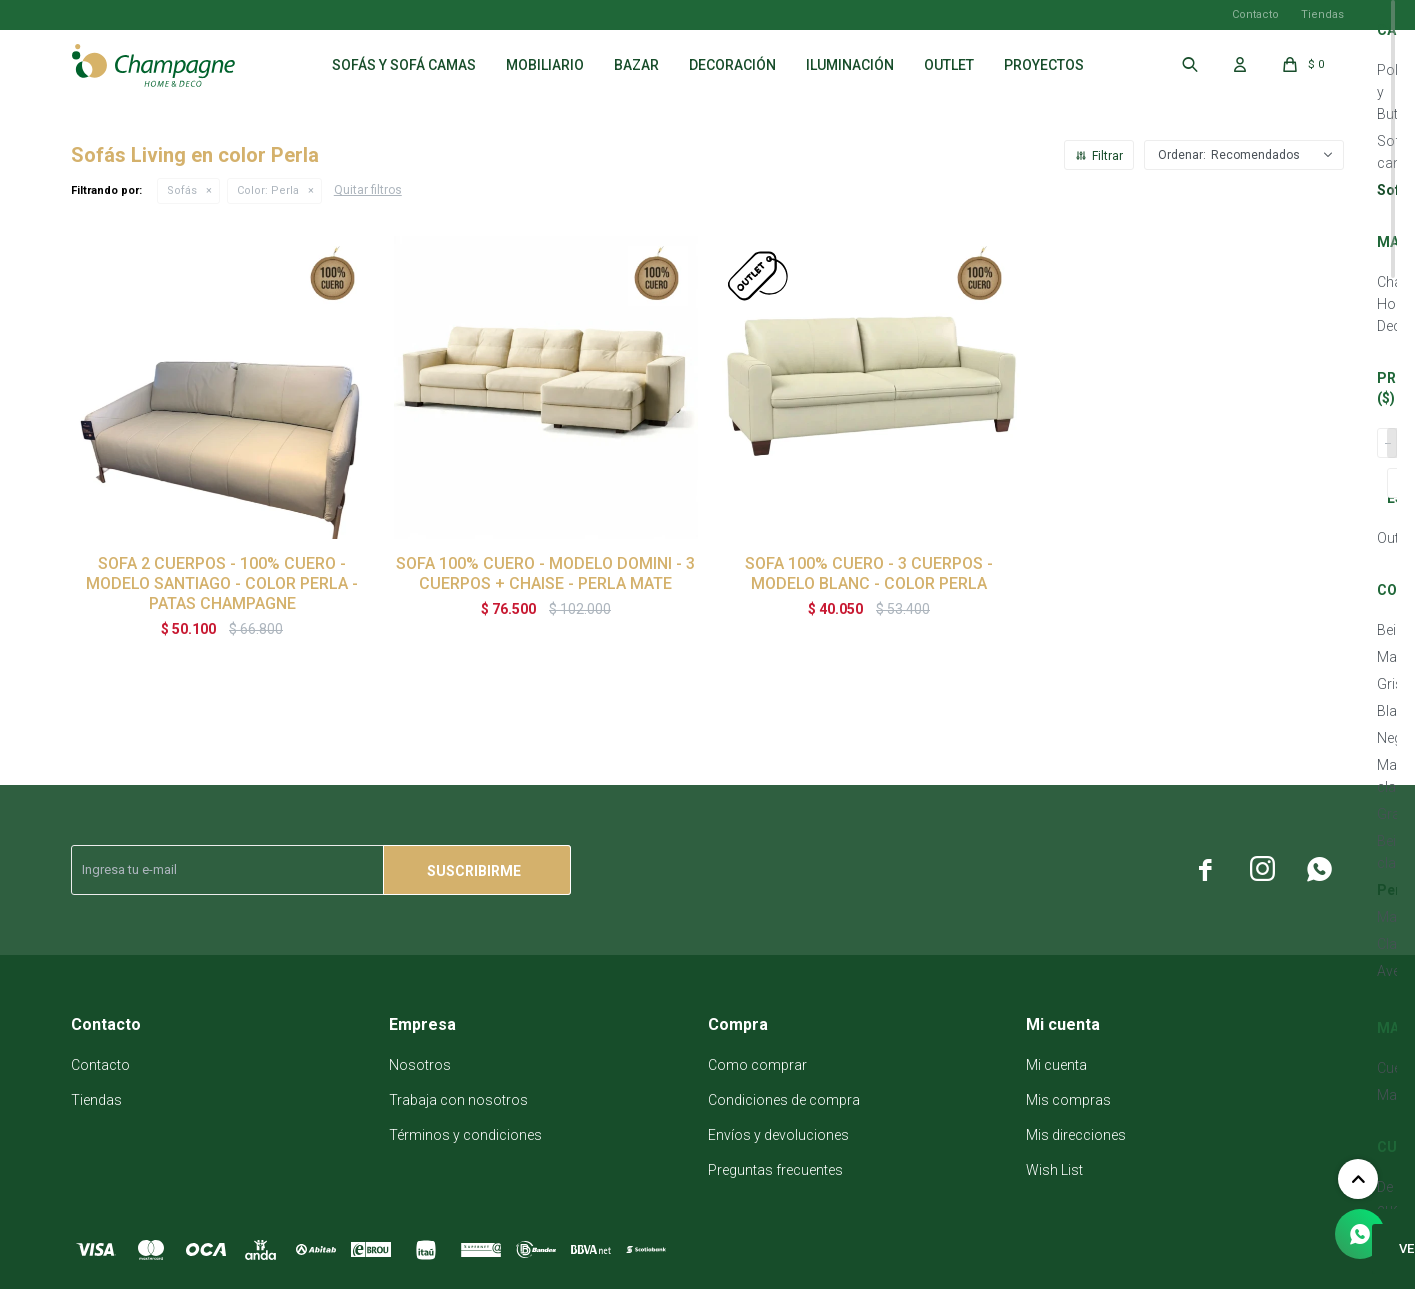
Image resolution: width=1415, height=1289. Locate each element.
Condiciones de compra (784, 1100)
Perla (268, 190)
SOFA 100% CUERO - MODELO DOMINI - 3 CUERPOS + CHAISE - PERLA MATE (545, 573)
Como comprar (757, 1065)
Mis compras (1068, 1100)
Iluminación (850, 65)
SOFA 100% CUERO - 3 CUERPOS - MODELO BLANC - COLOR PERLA (869, 573)
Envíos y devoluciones (778, 1135)
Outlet (949, 65)
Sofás (182, 190)
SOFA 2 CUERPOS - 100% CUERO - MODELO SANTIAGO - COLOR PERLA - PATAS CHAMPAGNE (222, 583)
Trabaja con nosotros (458, 1100)
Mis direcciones (1076, 1135)
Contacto (1255, 14)
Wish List (1054, 1170)
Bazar (636, 65)
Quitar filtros (368, 190)
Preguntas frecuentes (775, 1170)
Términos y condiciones (465, 1135)
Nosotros (420, 1065)
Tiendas (1322, 14)
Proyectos (1044, 65)
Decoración (732, 65)
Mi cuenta (1056, 1065)
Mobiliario (545, 65)
